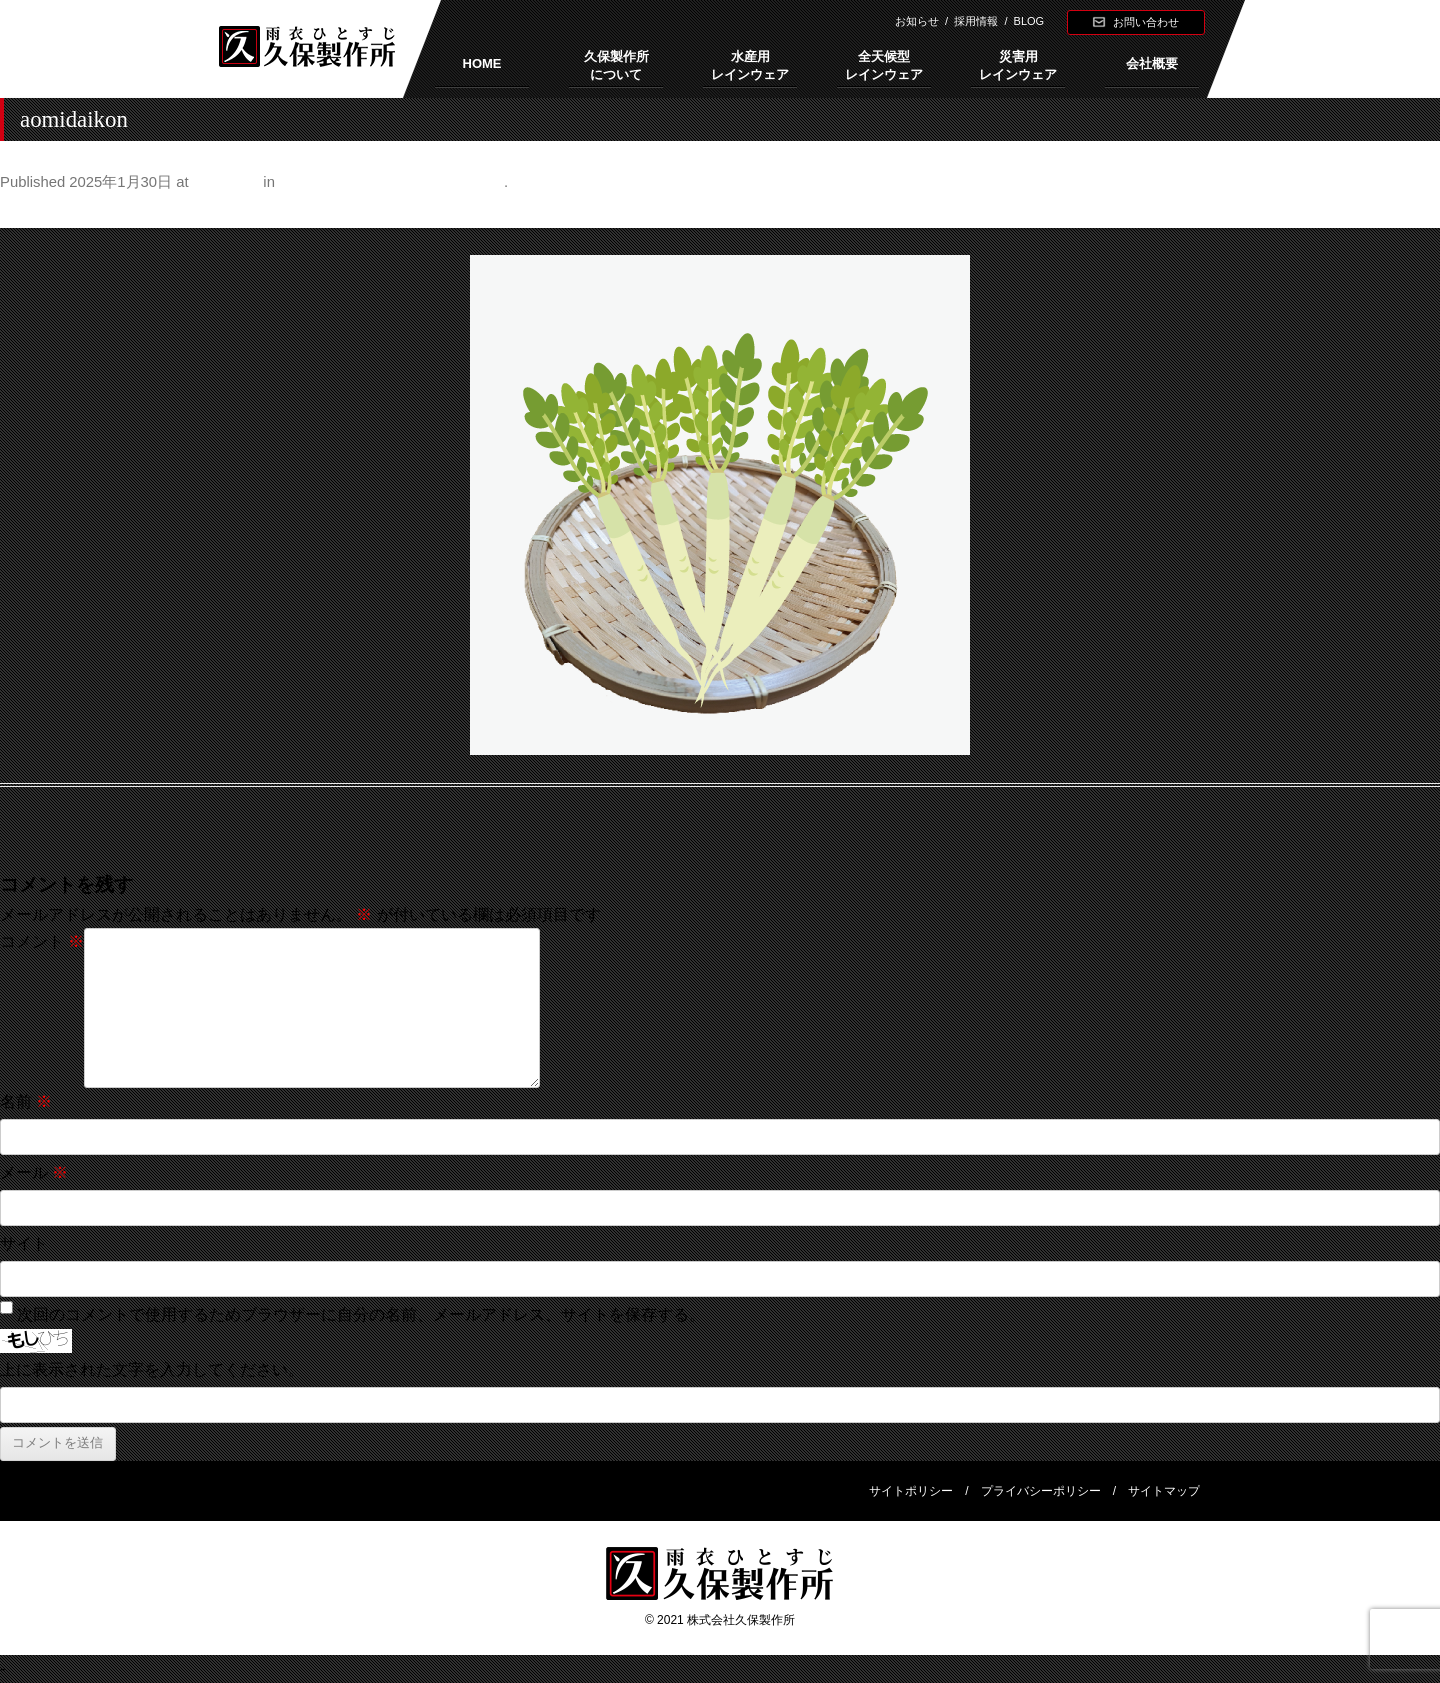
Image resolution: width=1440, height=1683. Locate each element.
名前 (26, 1101)
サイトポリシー (911, 1491)
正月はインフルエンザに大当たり (391, 182)
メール (34, 1172)
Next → (1413, 211)
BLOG (1029, 21)
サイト (24, 1243)
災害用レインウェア (1018, 65)
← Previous (41, 211)
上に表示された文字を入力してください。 (152, 1369)
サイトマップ (1164, 1491)
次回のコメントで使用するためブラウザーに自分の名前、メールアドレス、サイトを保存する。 (361, 1314)
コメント (42, 941)
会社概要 (1152, 63)
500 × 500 (226, 182)
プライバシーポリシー (1041, 1491)
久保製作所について (616, 65)
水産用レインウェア (750, 65)
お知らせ (917, 21)
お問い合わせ (1146, 22)
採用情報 (976, 21)
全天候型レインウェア (884, 65)
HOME (482, 63)
